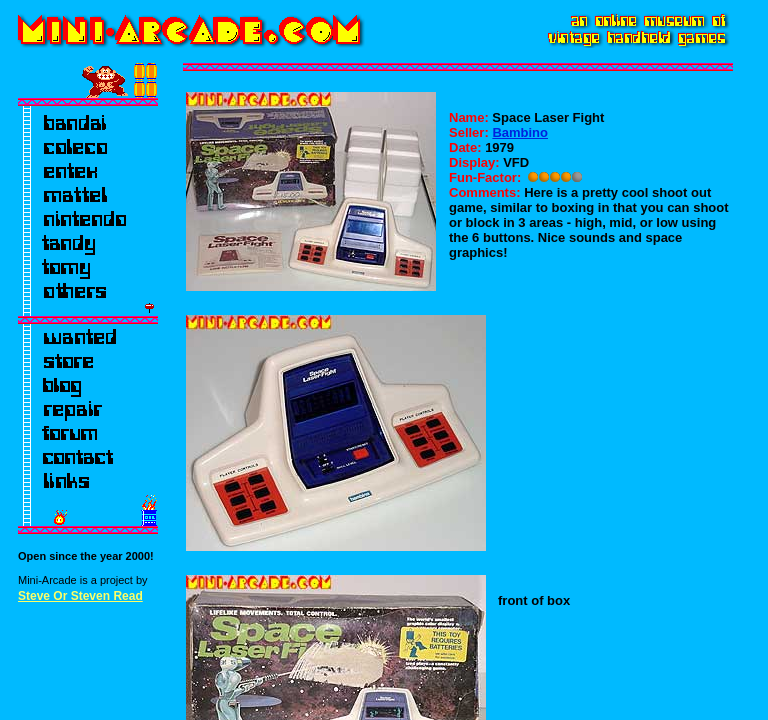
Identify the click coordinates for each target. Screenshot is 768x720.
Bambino (520, 132)
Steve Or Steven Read (80, 596)
